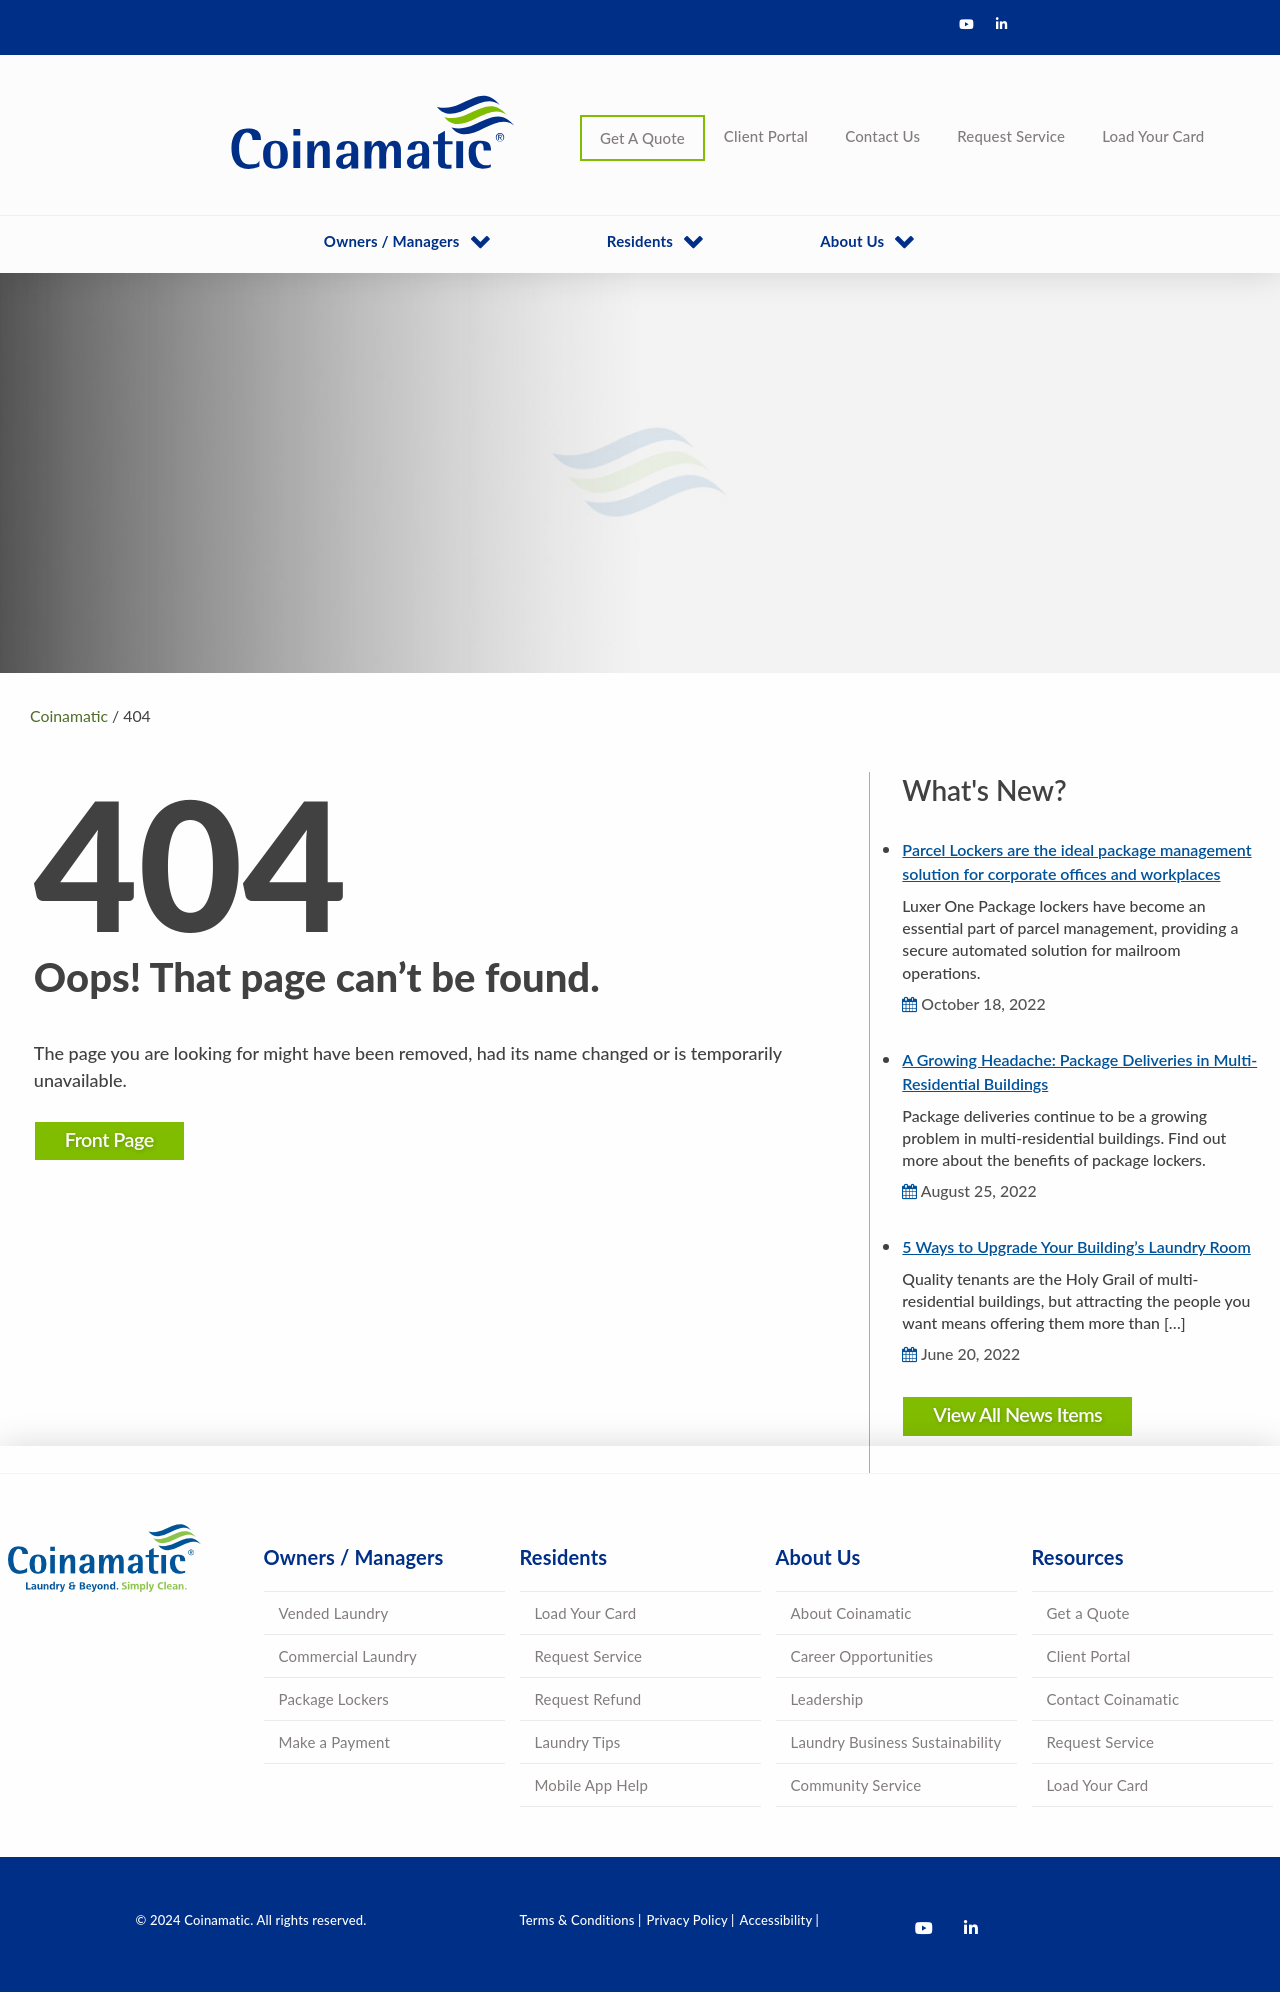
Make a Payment (335, 1742)
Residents (640, 241)
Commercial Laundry (348, 1656)
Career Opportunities (862, 1656)
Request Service (1011, 136)
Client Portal (766, 136)
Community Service (856, 1785)
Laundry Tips (578, 1742)
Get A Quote (642, 138)
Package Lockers (334, 1699)
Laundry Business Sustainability (896, 1742)
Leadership (827, 1699)
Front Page (120, 1139)
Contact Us (882, 136)
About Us (852, 241)
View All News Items (1013, 1414)
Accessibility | (779, 1920)
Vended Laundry (334, 1613)
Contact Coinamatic (1113, 1699)
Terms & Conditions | (581, 1920)
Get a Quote (1088, 1613)
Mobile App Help (592, 1785)
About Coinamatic (851, 1613)
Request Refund (588, 1699)
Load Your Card (1153, 136)
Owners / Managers (392, 241)
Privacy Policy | (691, 1920)
